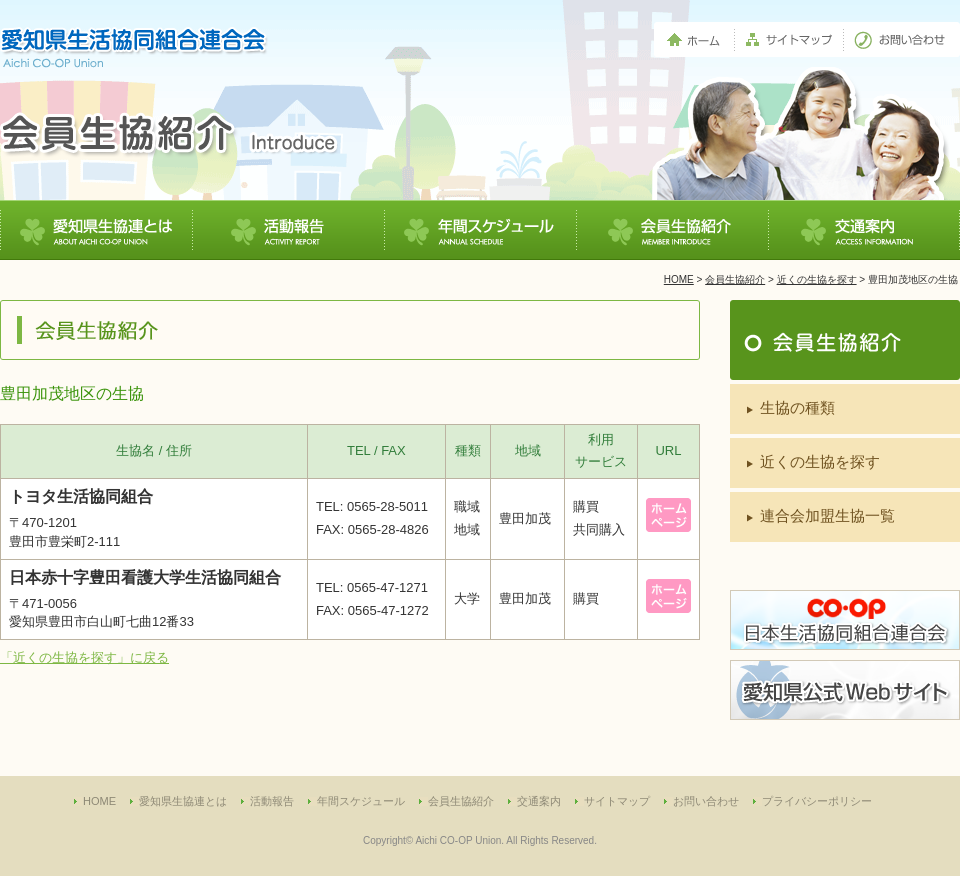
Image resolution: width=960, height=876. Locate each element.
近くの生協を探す (817, 279)
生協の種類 (797, 407)
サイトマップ (617, 801)
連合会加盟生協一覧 (827, 515)
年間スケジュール (361, 801)
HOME (679, 279)
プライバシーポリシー (817, 801)
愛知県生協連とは (183, 801)
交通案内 (539, 801)
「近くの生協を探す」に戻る (84, 657)
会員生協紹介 (735, 279)
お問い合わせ (706, 801)
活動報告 (272, 801)
